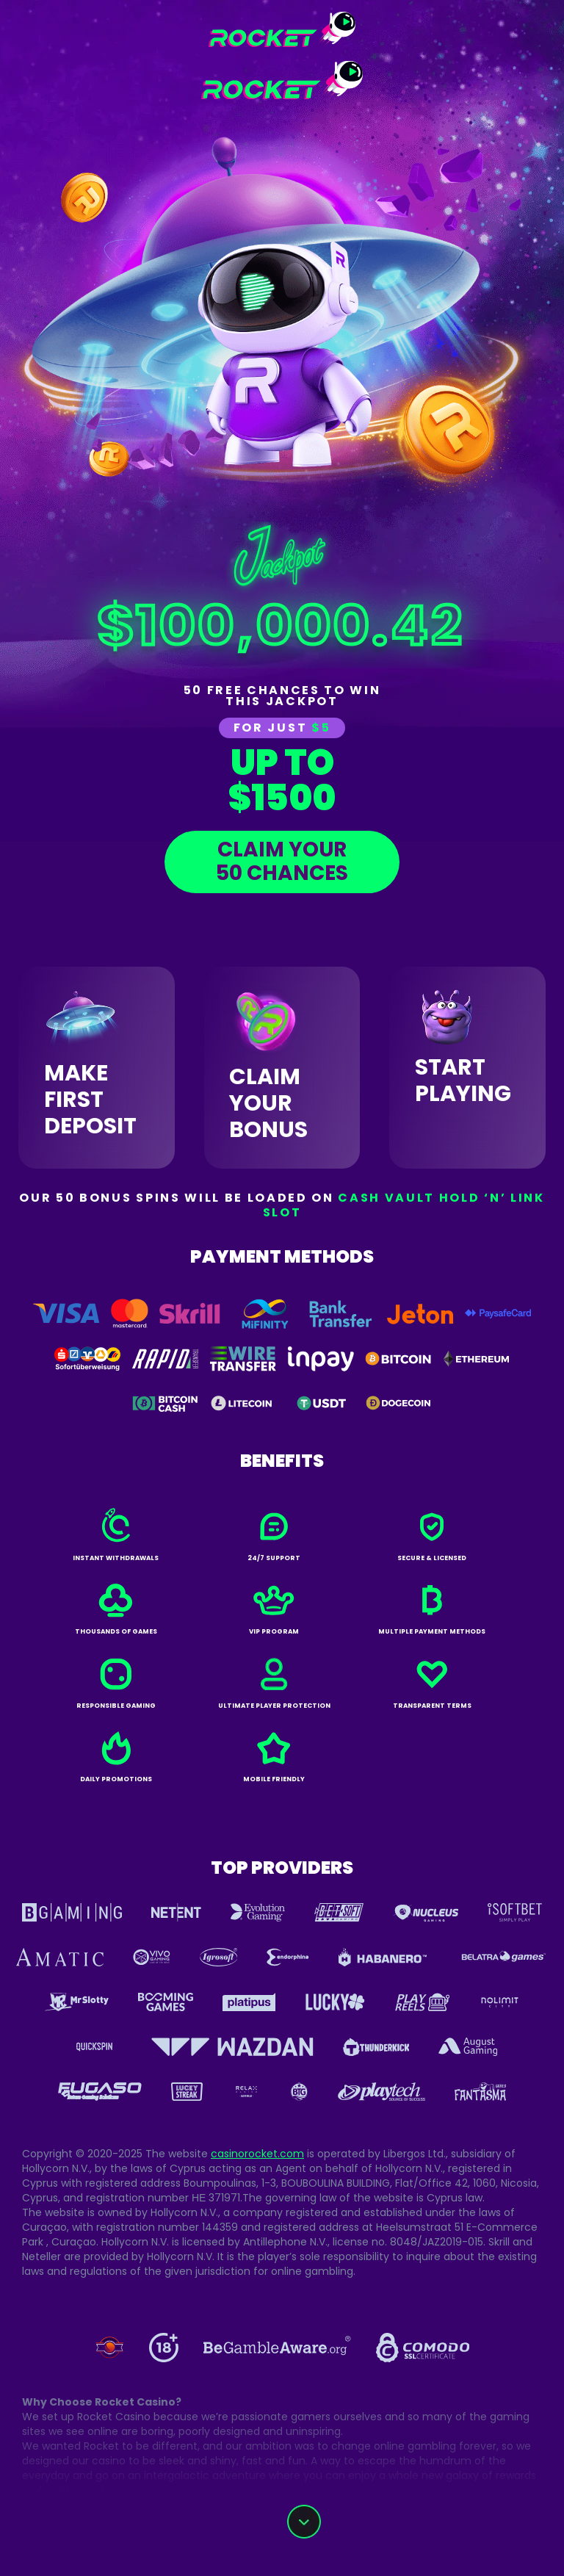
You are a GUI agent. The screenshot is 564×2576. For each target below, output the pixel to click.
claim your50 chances (282, 861)
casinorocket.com (257, 2154)
